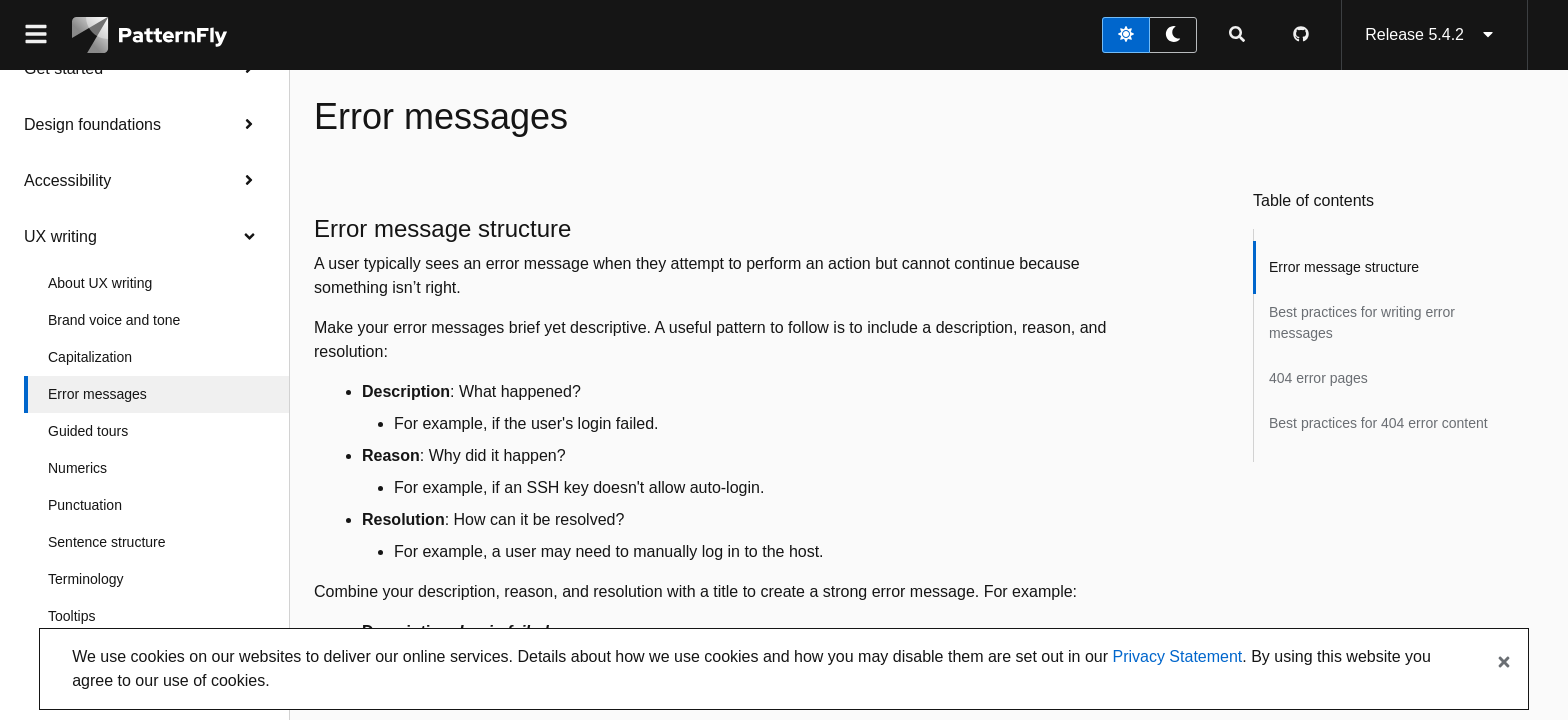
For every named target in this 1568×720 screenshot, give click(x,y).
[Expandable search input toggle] (1237, 35)
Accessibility (144, 180)
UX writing (144, 236)
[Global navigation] (36, 35)
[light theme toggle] (1126, 35)
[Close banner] (1504, 663)
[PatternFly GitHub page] (1301, 35)
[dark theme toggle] (1173, 35)
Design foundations (144, 124)
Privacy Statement (1177, 656)
